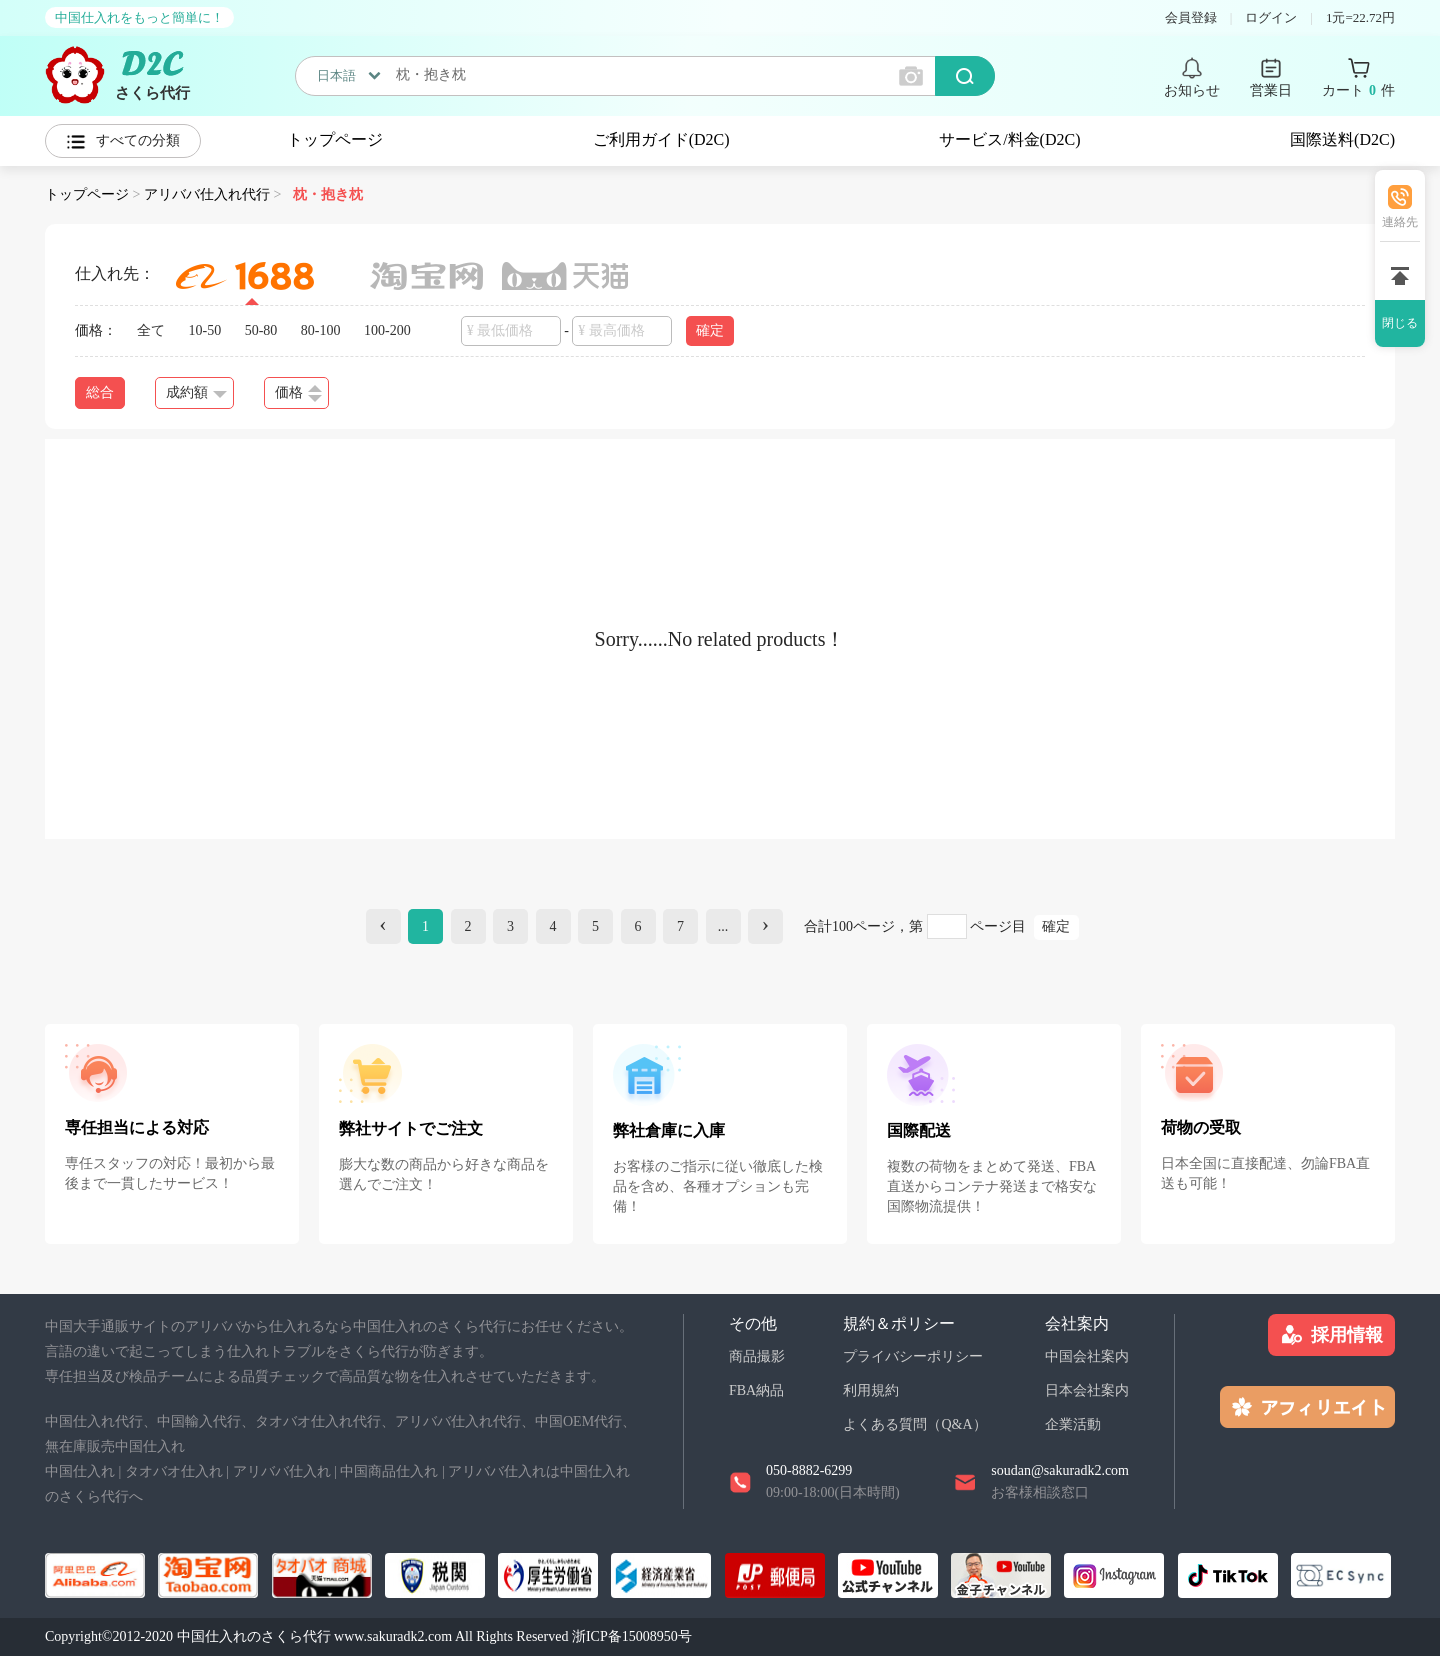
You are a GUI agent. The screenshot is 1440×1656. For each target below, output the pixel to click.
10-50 (205, 330)
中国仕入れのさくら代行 (254, 1636)
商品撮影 (757, 1356)
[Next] (765, 926)
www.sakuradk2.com (393, 1636)
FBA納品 (756, 1390)
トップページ (335, 139)
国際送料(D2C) (1342, 139)
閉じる (1400, 323)
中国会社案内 (1087, 1356)
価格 (298, 393)
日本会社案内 (1087, 1390)
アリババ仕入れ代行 (207, 194)
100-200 (387, 330)
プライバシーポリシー (913, 1356)
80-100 (321, 330)
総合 (100, 392)
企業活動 (1073, 1424)
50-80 (261, 330)
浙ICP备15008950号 (632, 1636)
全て (151, 330)
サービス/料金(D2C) (1009, 139)
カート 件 (1358, 91)
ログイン (1271, 17)
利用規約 (871, 1390)
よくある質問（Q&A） (914, 1424)
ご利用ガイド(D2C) (661, 139)
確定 (710, 330)
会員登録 (1191, 17)
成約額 (196, 392)
